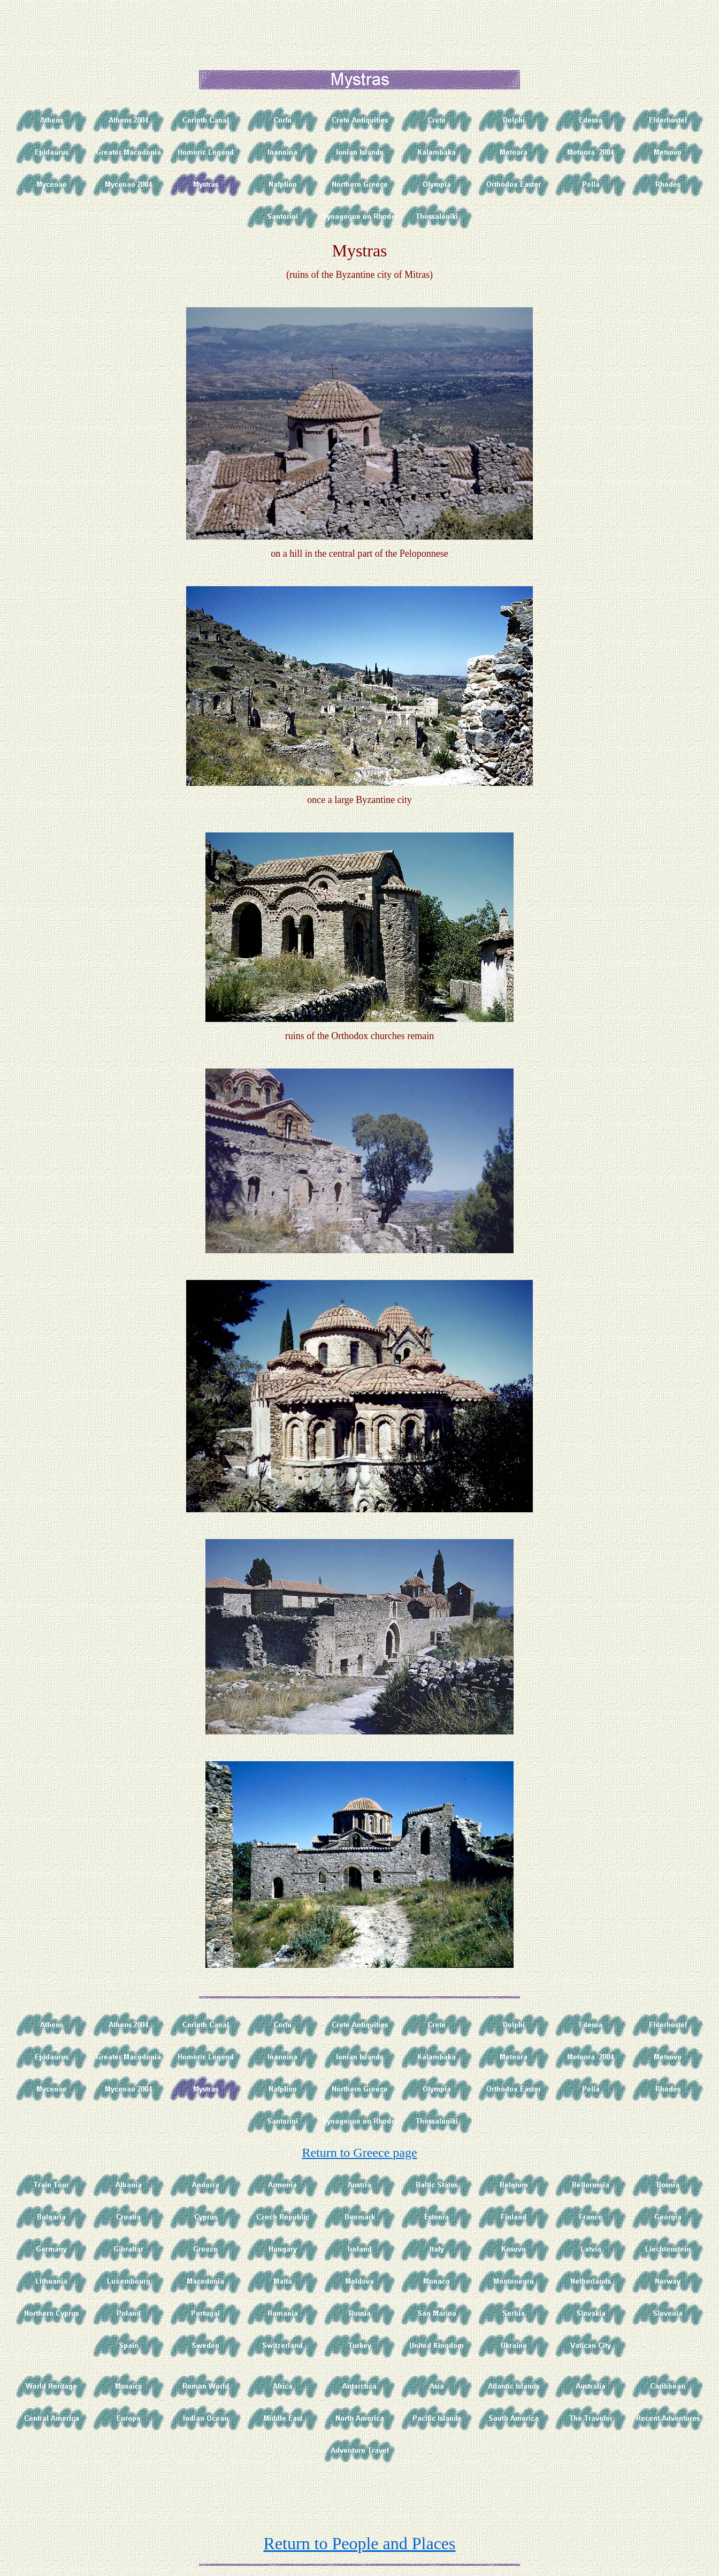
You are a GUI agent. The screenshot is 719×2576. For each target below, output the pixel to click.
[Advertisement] (361, 28)
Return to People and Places (359, 2543)
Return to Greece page (359, 2153)
